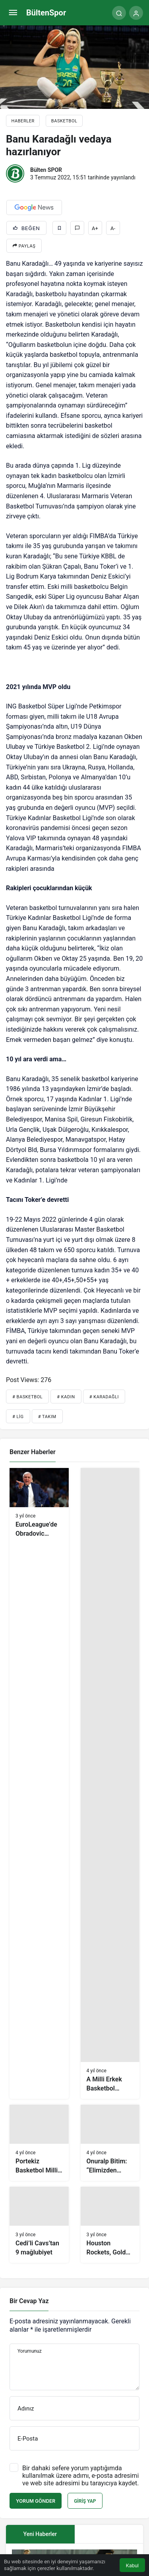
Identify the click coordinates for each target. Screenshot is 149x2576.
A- (112, 228)
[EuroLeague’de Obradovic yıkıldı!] (39, 1783)
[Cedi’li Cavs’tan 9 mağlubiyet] (39, 2225)
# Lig (18, 1416)
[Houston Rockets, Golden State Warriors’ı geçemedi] (110, 2225)
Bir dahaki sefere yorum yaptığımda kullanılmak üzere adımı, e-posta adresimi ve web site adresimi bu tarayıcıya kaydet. (80, 2475)
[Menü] (13, 13)
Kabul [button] (132, 2565)
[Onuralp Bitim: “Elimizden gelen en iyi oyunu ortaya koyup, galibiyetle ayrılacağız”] (110, 2143)
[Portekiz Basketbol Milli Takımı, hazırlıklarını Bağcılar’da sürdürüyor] (39, 2143)
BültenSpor (46, 12)
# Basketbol (27, 1396)
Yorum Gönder (35, 2501)
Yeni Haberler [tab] (40, 2534)
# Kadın (66, 1396)
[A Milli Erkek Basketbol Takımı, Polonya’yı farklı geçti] (110, 1783)
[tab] (109, 2534)
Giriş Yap (85, 2501)
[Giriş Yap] (136, 13)
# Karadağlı (104, 1396)
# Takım (47, 1416)
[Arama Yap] (119, 13)
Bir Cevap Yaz (29, 2301)
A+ (95, 228)
